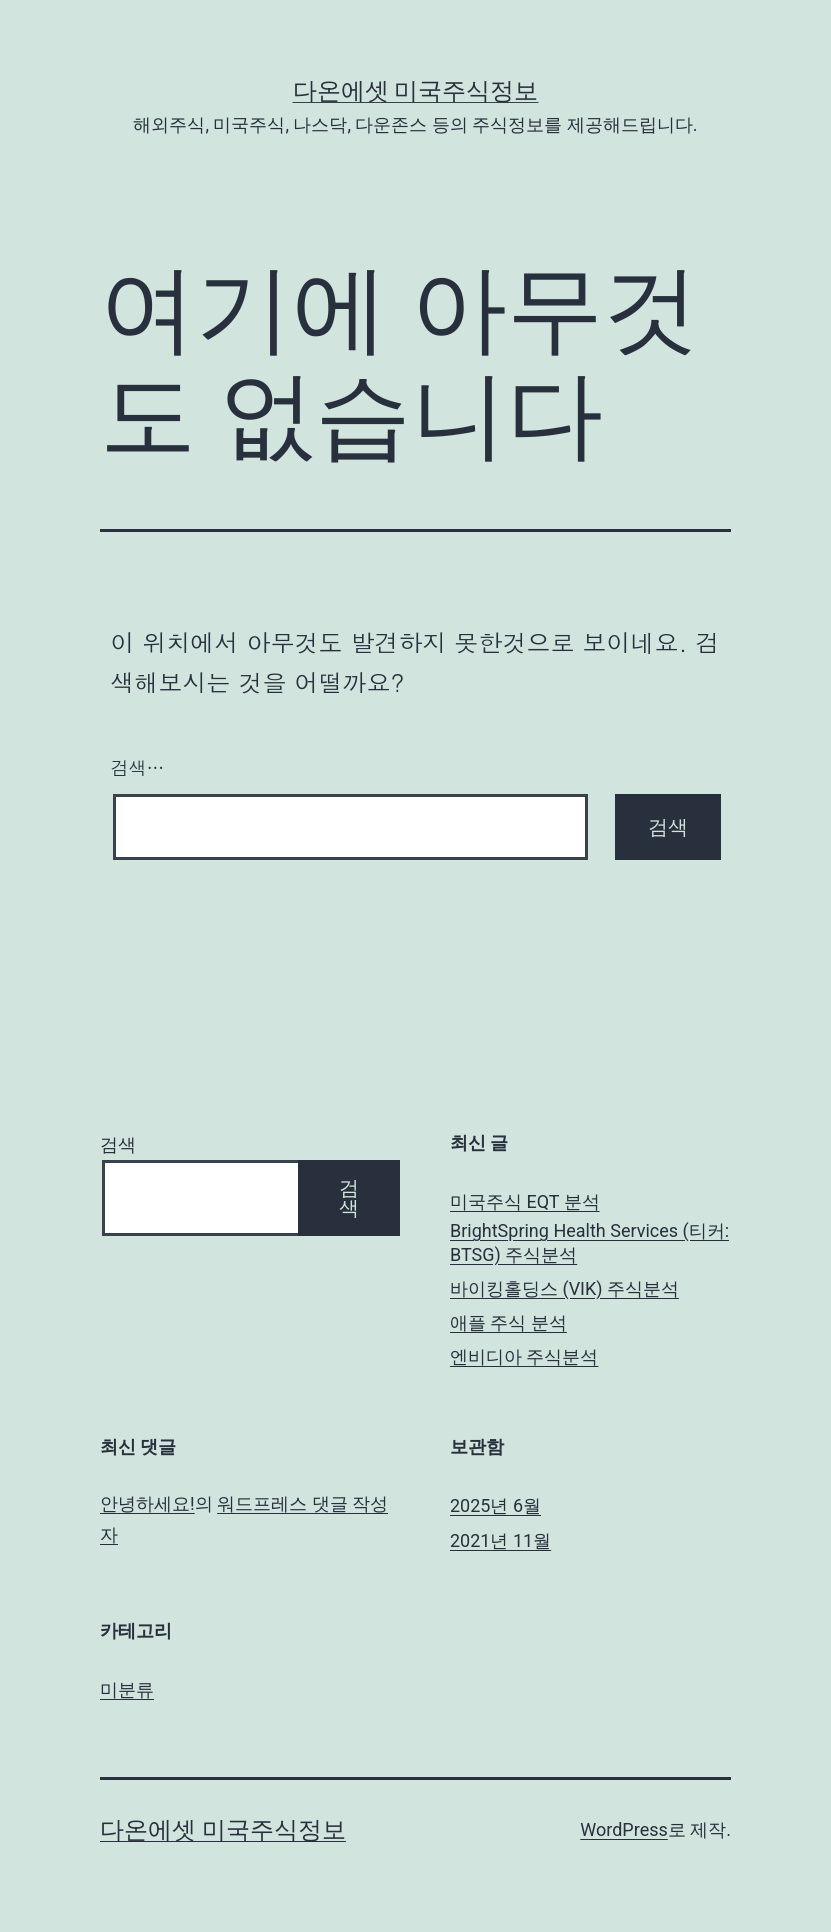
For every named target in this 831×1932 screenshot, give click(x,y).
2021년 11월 (500, 1540)
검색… (138, 767)
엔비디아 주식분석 (524, 1356)
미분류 (127, 1689)
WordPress (623, 1829)
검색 (118, 1144)
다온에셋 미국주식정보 (416, 91)
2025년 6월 (495, 1505)
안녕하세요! (147, 1503)
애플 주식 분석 (508, 1322)
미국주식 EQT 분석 (525, 1201)
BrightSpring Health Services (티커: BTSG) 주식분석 (589, 1242)
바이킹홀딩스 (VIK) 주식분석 (564, 1288)
